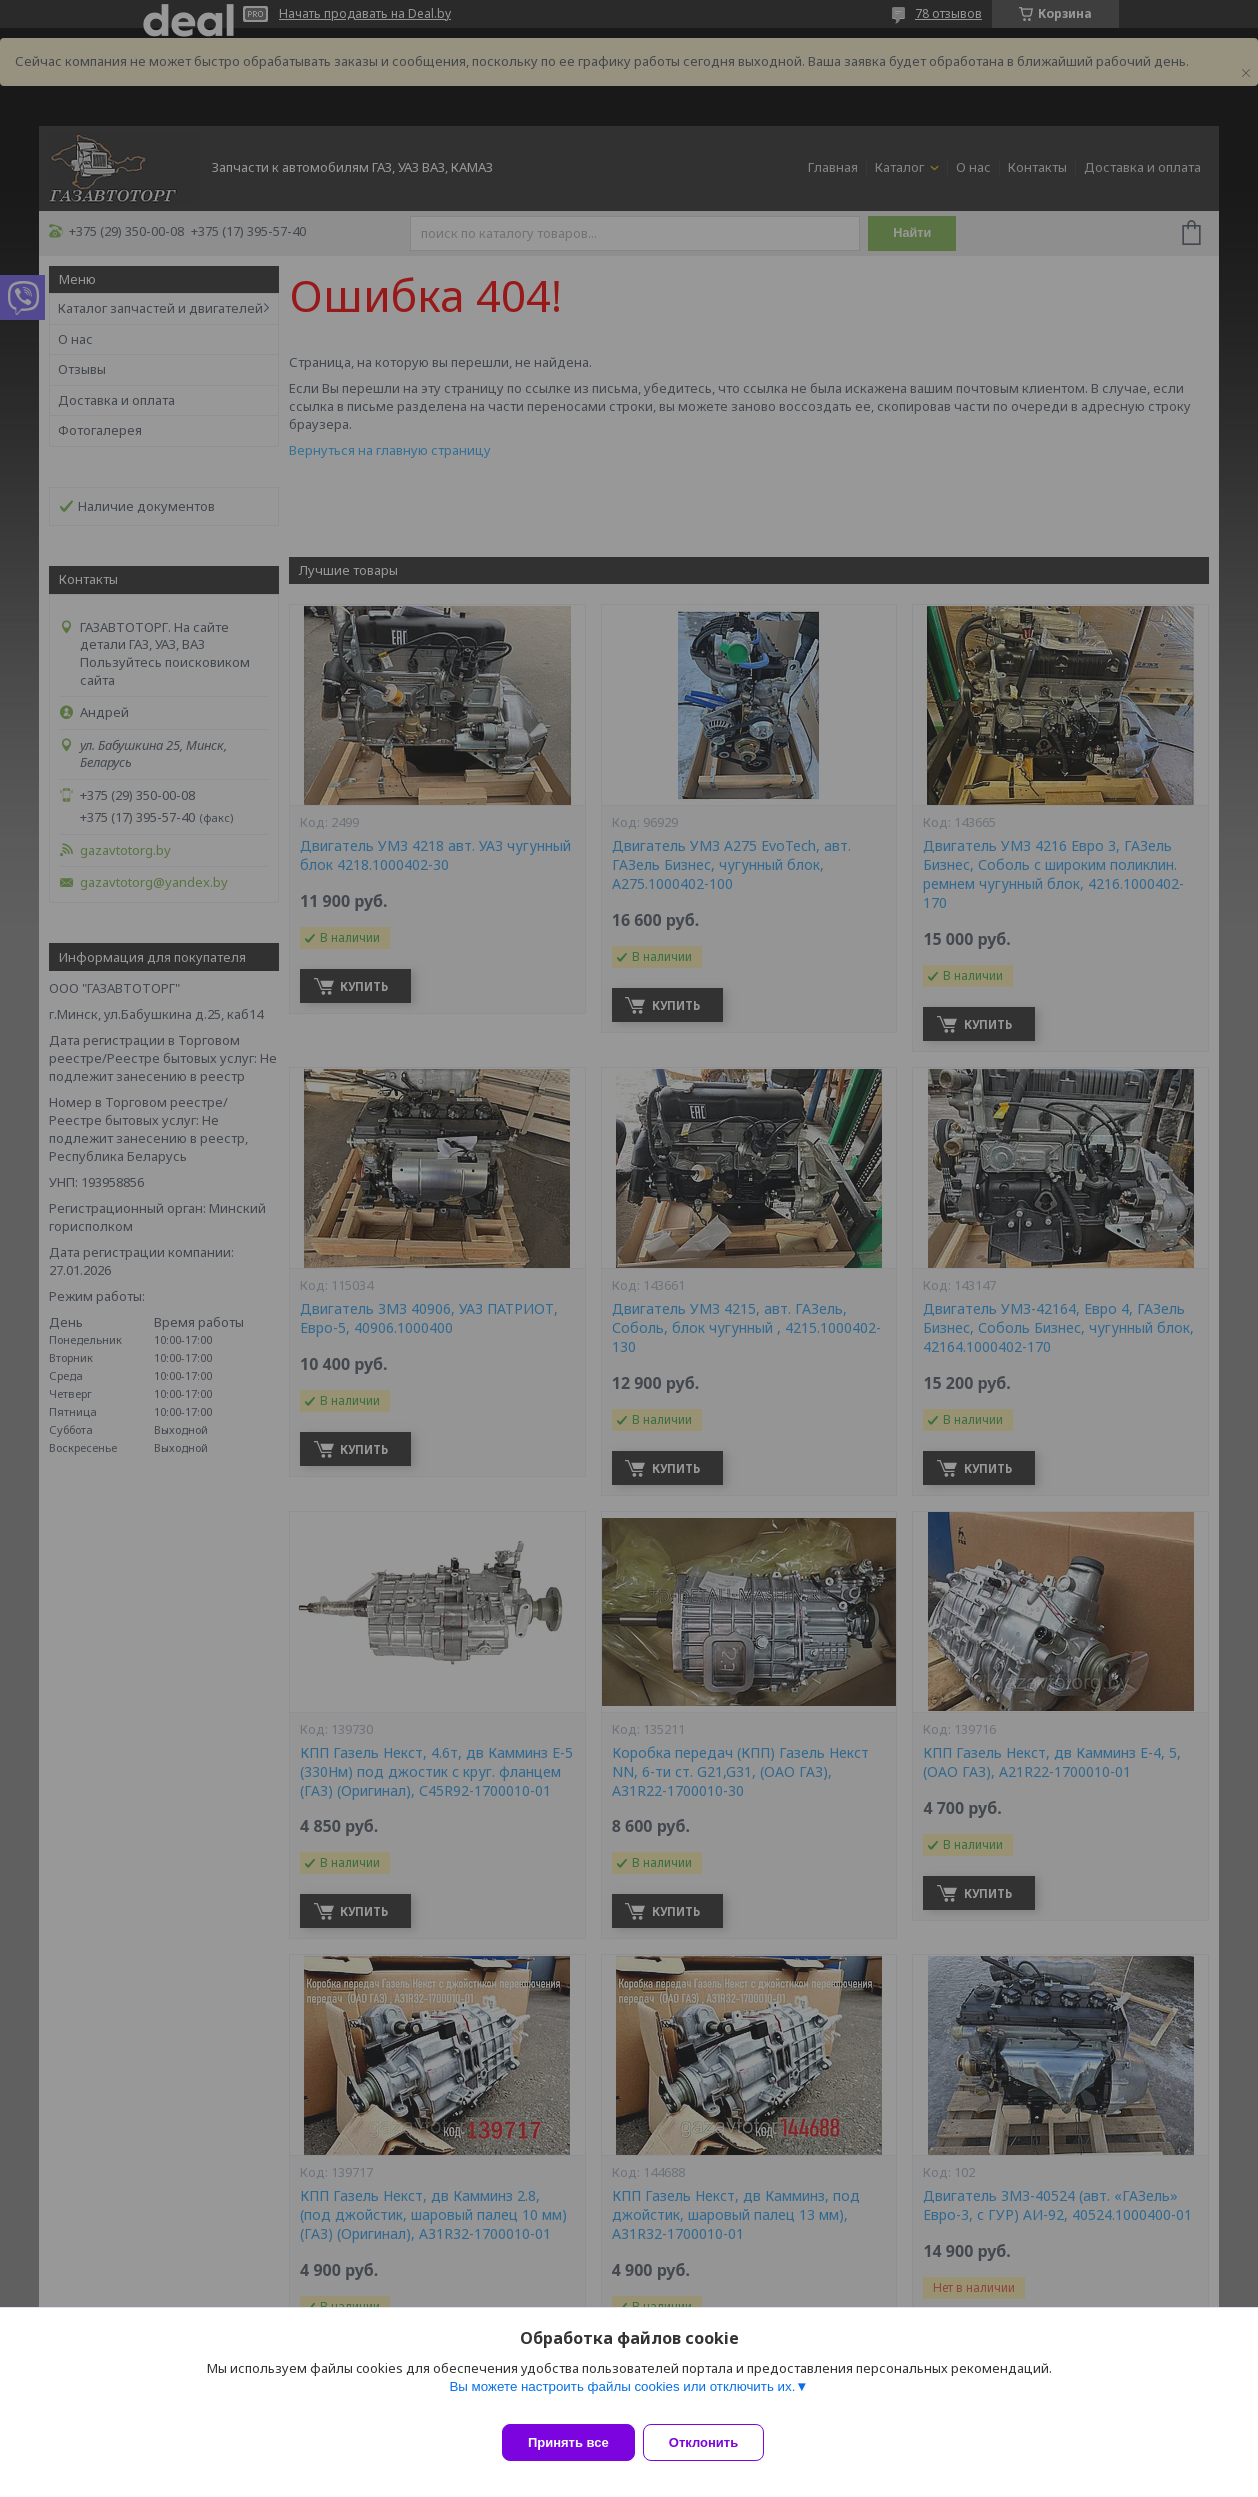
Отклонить (715, 2442)
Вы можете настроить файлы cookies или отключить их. (622, 2398)
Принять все (568, 2442)
